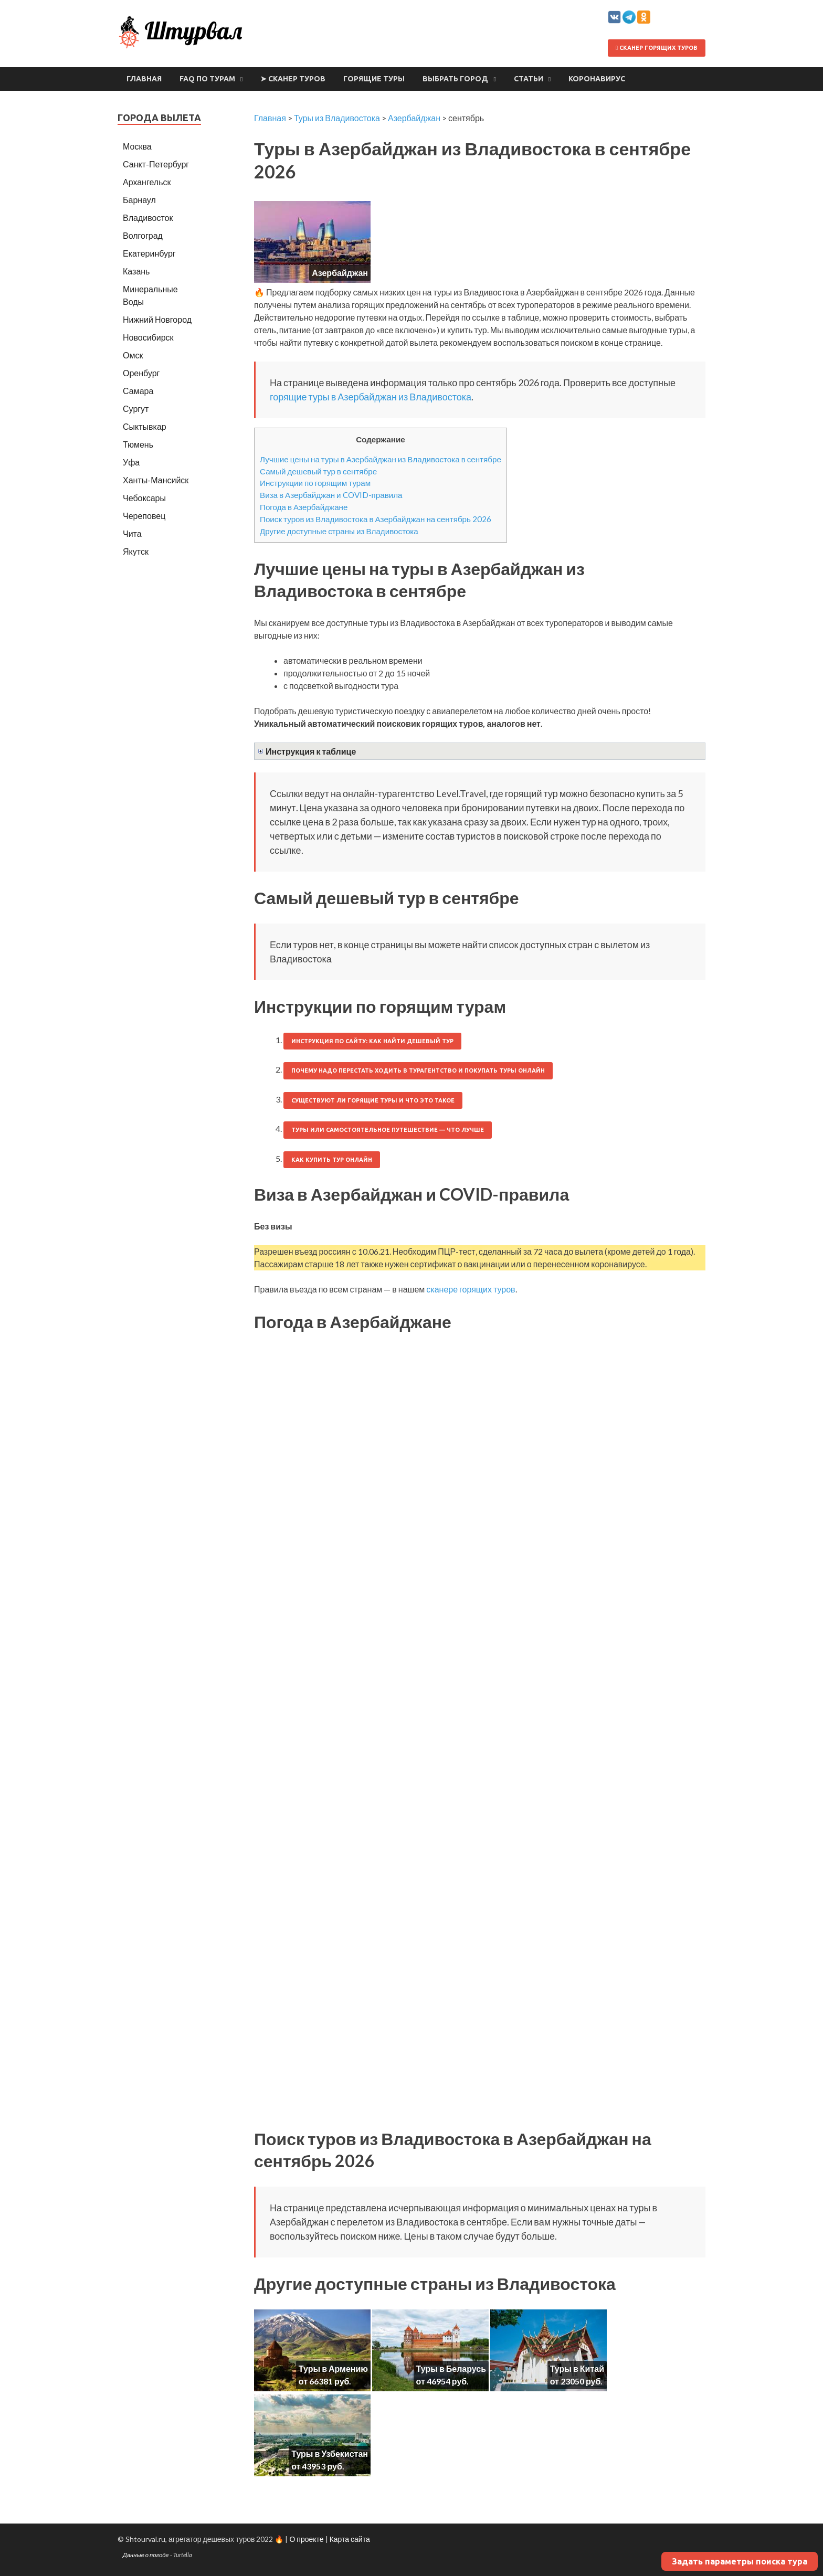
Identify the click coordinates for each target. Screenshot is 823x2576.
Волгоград (143, 235)
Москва (137, 146)
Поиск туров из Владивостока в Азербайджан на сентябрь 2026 (375, 519)
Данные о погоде (146, 2554)
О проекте (306, 2539)
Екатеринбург (149, 253)
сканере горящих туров (470, 1289)
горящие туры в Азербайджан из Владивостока (370, 396)
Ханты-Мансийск (155, 480)
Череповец (144, 516)
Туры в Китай (577, 2368)
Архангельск (147, 182)
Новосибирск (148, 337)
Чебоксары (144, 498)
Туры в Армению (333, 2368)
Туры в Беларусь (451, 2368)
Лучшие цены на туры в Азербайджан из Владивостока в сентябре (380, 459)
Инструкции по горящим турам (315, 482)
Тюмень (138, 444)
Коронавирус (596, 79)
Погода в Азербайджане (303, 507)
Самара (138, 391)
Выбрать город (455, 79)
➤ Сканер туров (292, 79)
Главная (144, 79)
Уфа (131, 462)
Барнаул (139, 200)
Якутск (136, 551)
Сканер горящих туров (657, 48)
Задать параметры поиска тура (739, 2561)
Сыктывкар (144, 426)
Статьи (528, 79)
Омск (133, 355)
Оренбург (141, 373)
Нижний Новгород (157, 319)
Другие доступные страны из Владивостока (339, 531)
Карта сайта (350, 2539)
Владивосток (148, 217)
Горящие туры (374, 79)
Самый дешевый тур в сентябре (318, 471)
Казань (136, 271)
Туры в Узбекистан (329, 2453)
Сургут (136, 409)
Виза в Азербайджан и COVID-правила (331, 495)
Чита (132, 533)
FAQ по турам (207, 79)
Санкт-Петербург (156, 164)
